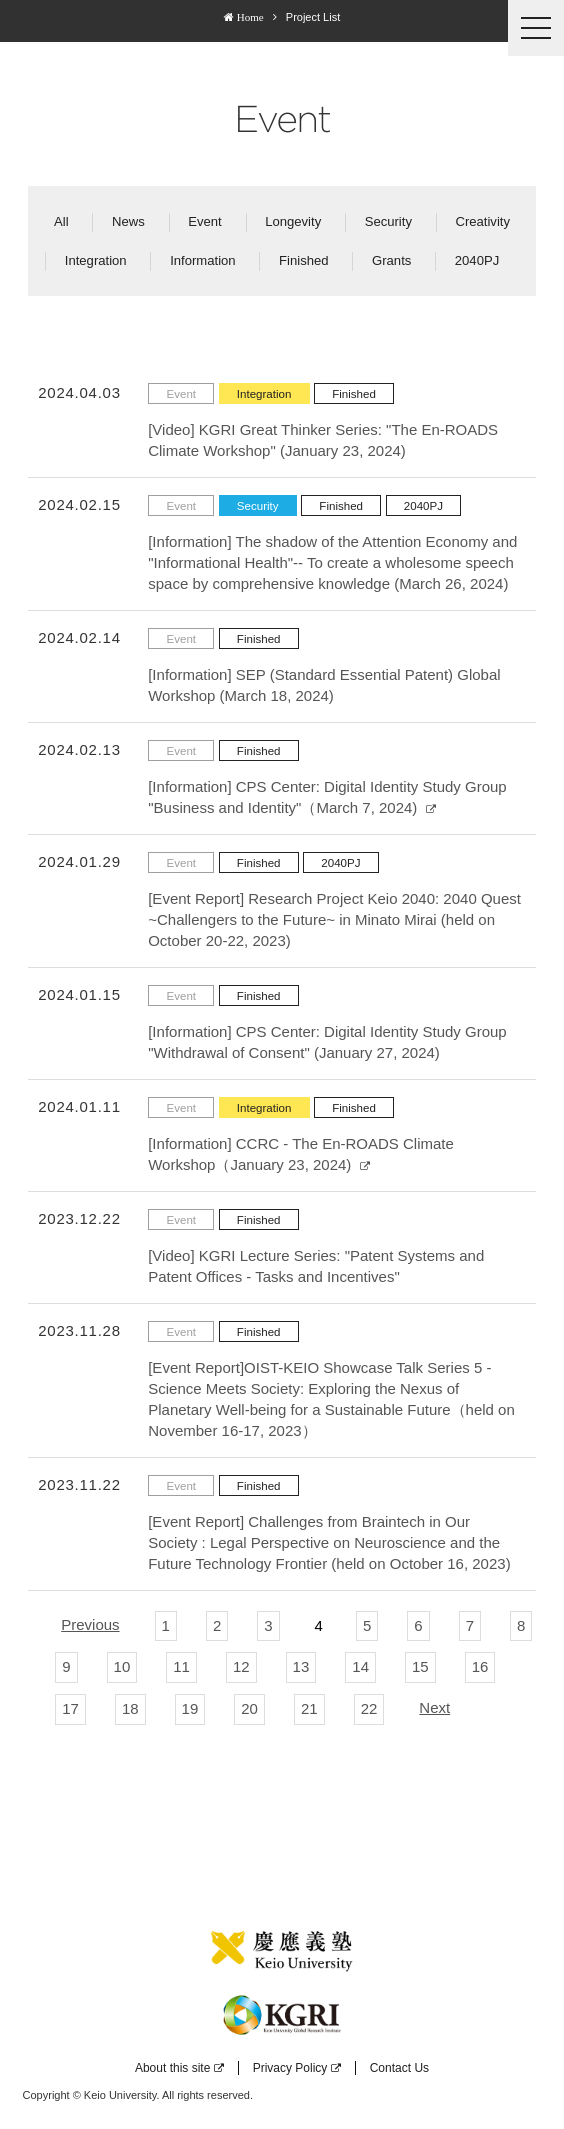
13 (301, 1666)
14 (360, 1666)
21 (309, 1708)
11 (181, 1666)
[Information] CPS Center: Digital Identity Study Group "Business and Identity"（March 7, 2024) (327, 797)
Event (204, 221)
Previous (90, 1624)
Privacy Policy (297, 2068)
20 (249, 1708)
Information (203, 260)
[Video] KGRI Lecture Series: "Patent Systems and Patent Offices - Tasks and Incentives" (316, 1266)
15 (420, 1666)
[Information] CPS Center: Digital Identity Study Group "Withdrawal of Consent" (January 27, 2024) (327, 1042)
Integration (96, 260)
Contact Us (399, 2068)
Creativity (482, 221)
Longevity (293, 221)
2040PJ (477, 260)
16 (480, 1666)
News (128, 221)
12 (241, 1666)
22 (369, 1708)
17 (70, 1708)
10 (122, 1666)
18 (130, 1708)
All (61, 221)
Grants (391, 260)
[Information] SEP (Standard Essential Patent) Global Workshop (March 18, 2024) (324, 685)
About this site (179, 2068)
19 (190, 1708)
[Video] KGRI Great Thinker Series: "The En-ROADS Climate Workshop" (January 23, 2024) (323, 440)
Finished (304, 260)
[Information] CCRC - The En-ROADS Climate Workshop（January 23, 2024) (301, 1154)
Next (434, 1707)
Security (388, 221)
